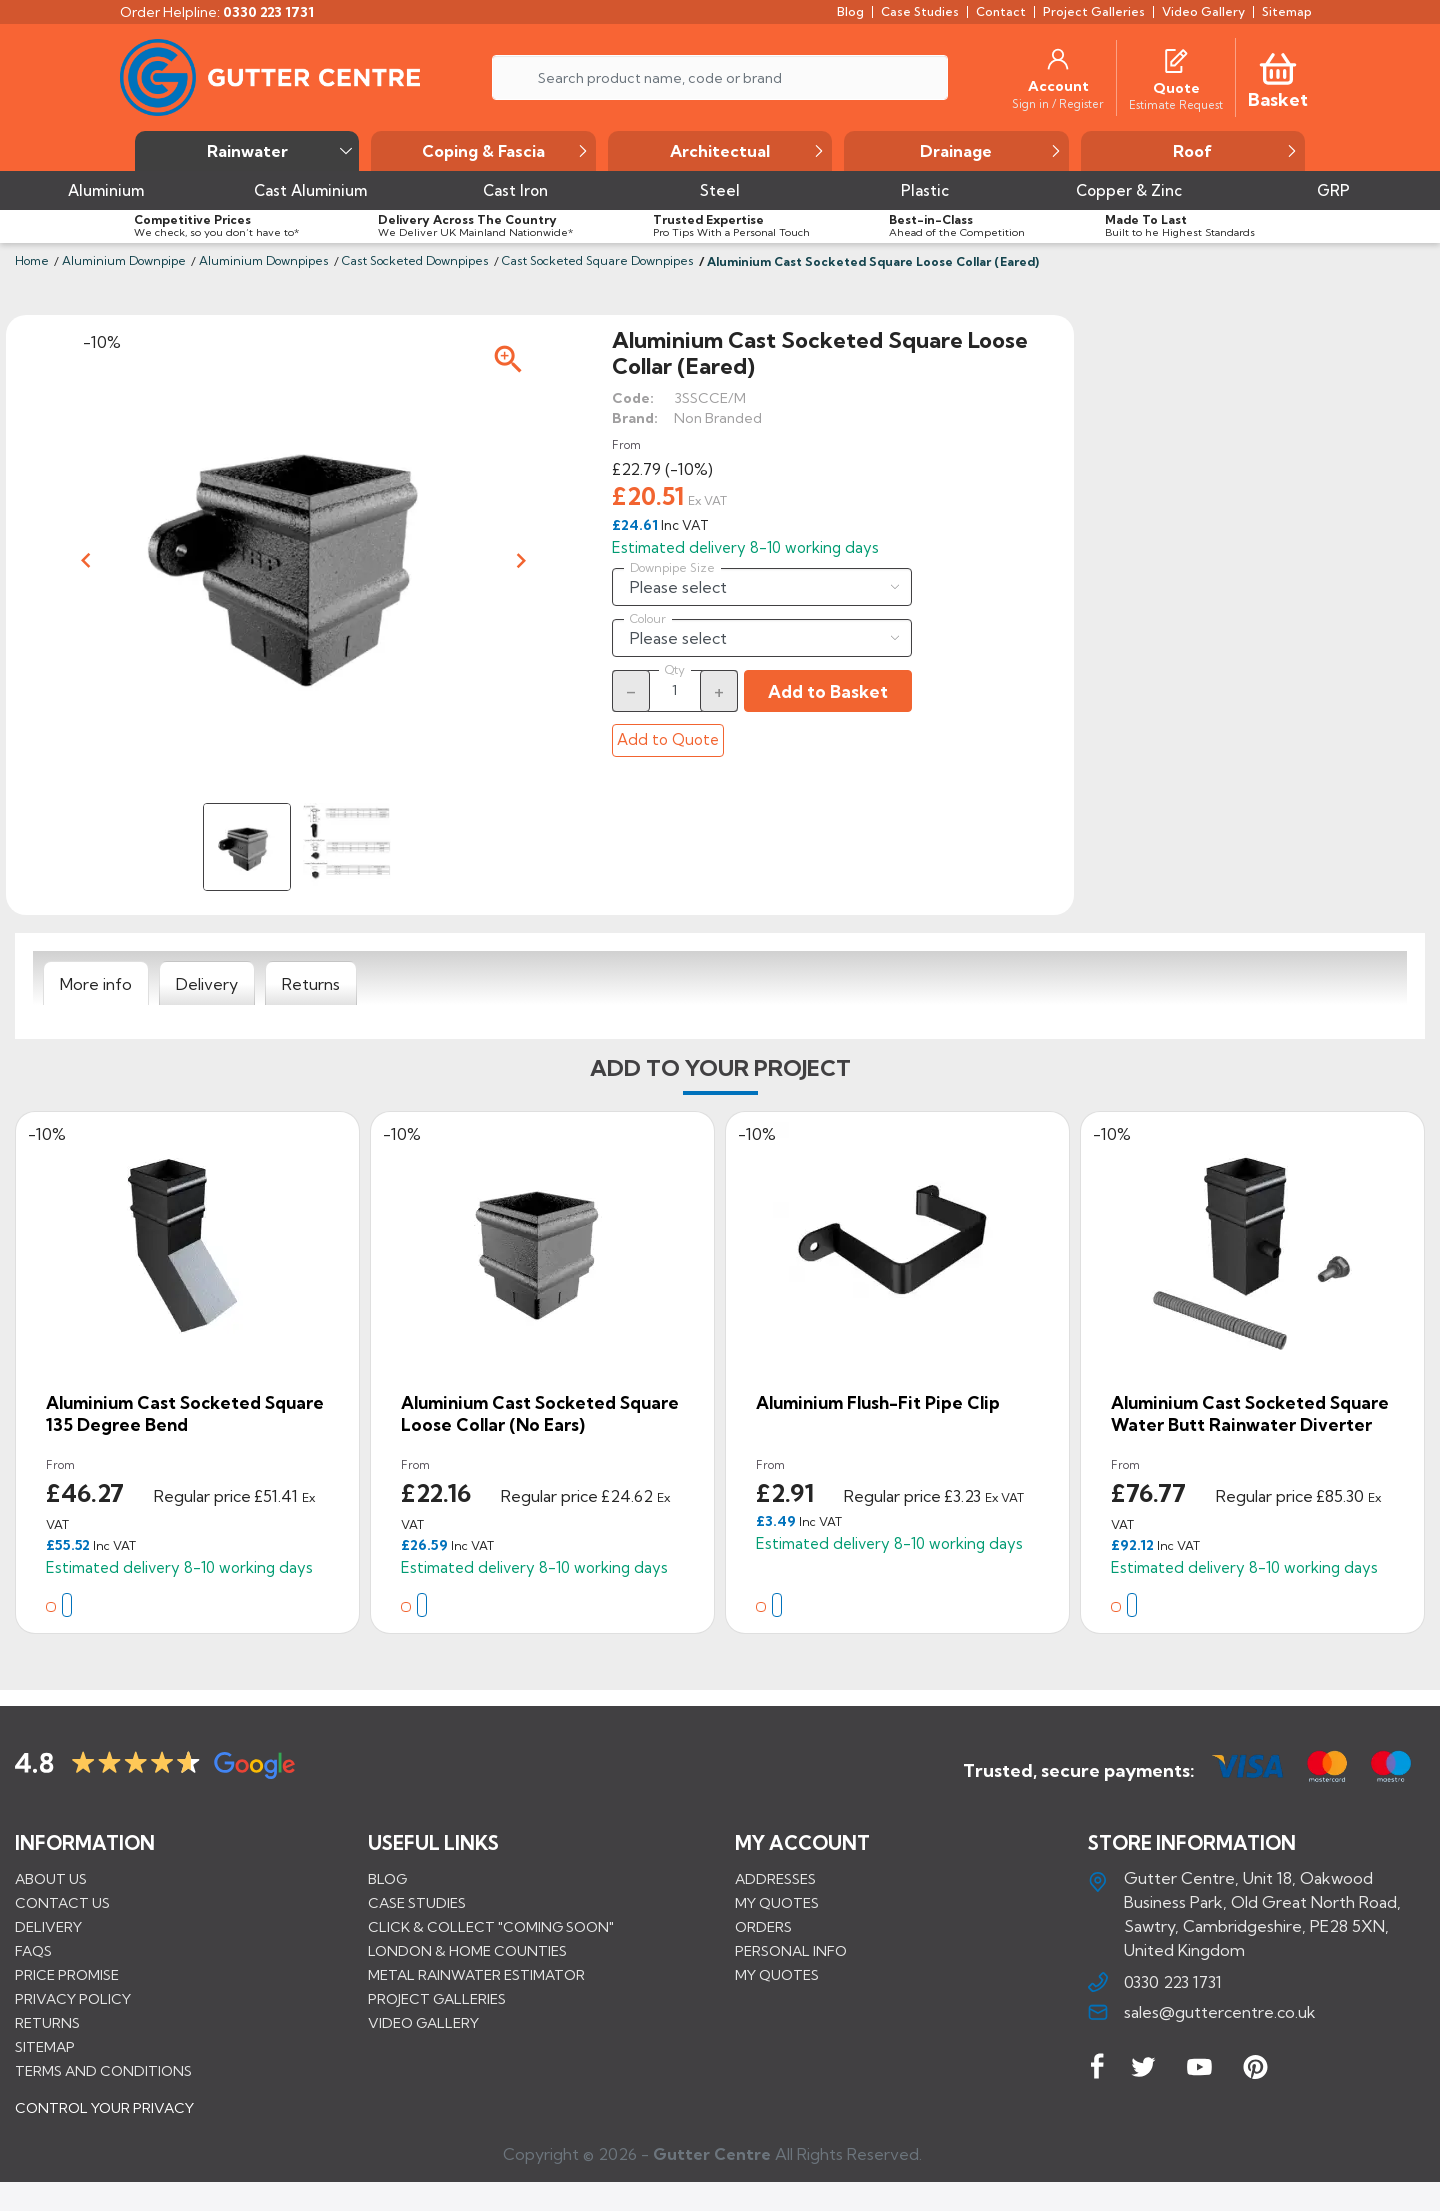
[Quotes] (1176, 59)
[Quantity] (675, 690)
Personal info (791, 1950)
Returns (47, 2022)
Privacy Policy (73, 1998)
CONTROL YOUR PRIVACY (104, 2122)
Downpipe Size (672, 568)
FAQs (33, 1950)
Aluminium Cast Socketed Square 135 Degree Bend (185, 1413)
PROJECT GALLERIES (437, 1998)
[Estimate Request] (1176, 104)
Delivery (48, 1926)
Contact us (62, 1902)
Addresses (775, 1878)
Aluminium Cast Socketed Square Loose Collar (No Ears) (540, 1413)
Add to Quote (668, 739)
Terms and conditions (103, 2070)
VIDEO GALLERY (423, 2022)
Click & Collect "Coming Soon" (491, 1926)
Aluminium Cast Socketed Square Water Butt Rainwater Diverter (1250, 1413)
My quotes (777, 1902)
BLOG (387, 1878)
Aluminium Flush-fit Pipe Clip (878, 1402)
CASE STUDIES (417, 1902)
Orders (763, 1926)
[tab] (96, 984)
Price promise (67, 1974)
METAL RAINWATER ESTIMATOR (476, 1974)
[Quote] (1176, 88)
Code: (633, 398)
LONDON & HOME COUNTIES (467, 1950)
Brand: (635, 418)
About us (51, 1878)
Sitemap (45, 2046)
